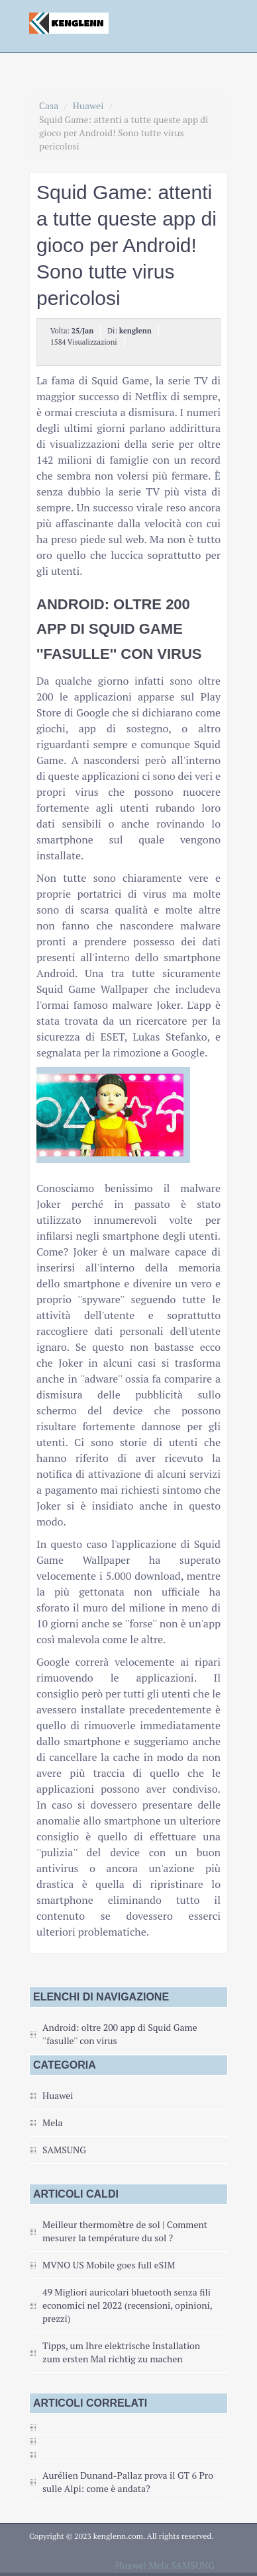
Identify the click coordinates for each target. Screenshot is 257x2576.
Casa (48, 105)
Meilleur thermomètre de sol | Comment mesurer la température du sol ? (124, 2231)
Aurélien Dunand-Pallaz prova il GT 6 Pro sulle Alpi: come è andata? (127, 2482)
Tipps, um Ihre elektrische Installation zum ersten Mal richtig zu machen (121, 2352)
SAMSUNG (64, 2149)
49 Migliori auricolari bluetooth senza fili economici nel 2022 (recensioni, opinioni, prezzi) (127, 2305)
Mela (52, 2122)
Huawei (88, 105)
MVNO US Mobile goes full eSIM (108, 2264)
